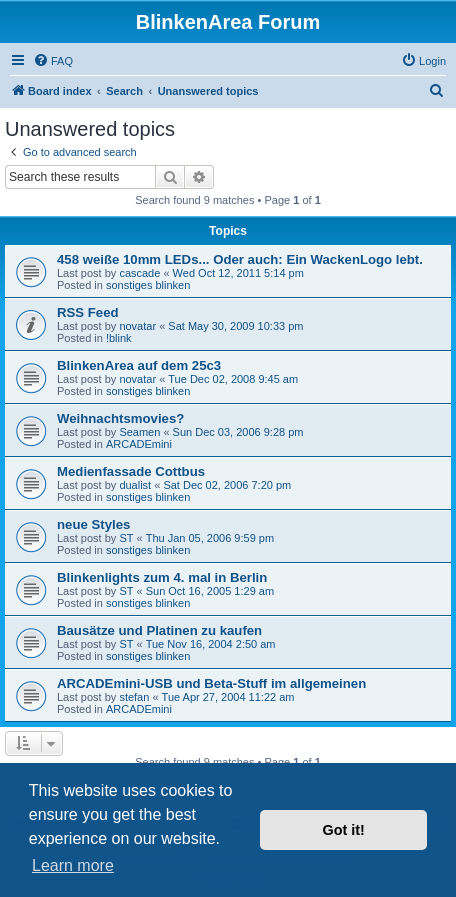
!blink (119, 338)
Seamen (139, 432)
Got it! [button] (344, 830)
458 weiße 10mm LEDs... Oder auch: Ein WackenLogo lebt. (240, 259)
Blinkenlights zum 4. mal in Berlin (162, 577)
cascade (139, 273)
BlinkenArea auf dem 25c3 (139, 365)
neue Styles (93, 524)
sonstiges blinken (148, 285)
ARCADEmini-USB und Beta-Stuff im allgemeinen (211, 683)
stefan (134, 697)
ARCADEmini (139, 444)
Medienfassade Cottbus (131, 471)
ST (126, 538)
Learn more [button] (73, 865)
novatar (137, 326)
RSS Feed (88, 312)
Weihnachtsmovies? (120, 418)
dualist (135, 485)
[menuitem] (53, 61)
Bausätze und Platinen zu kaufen (159, 630)
